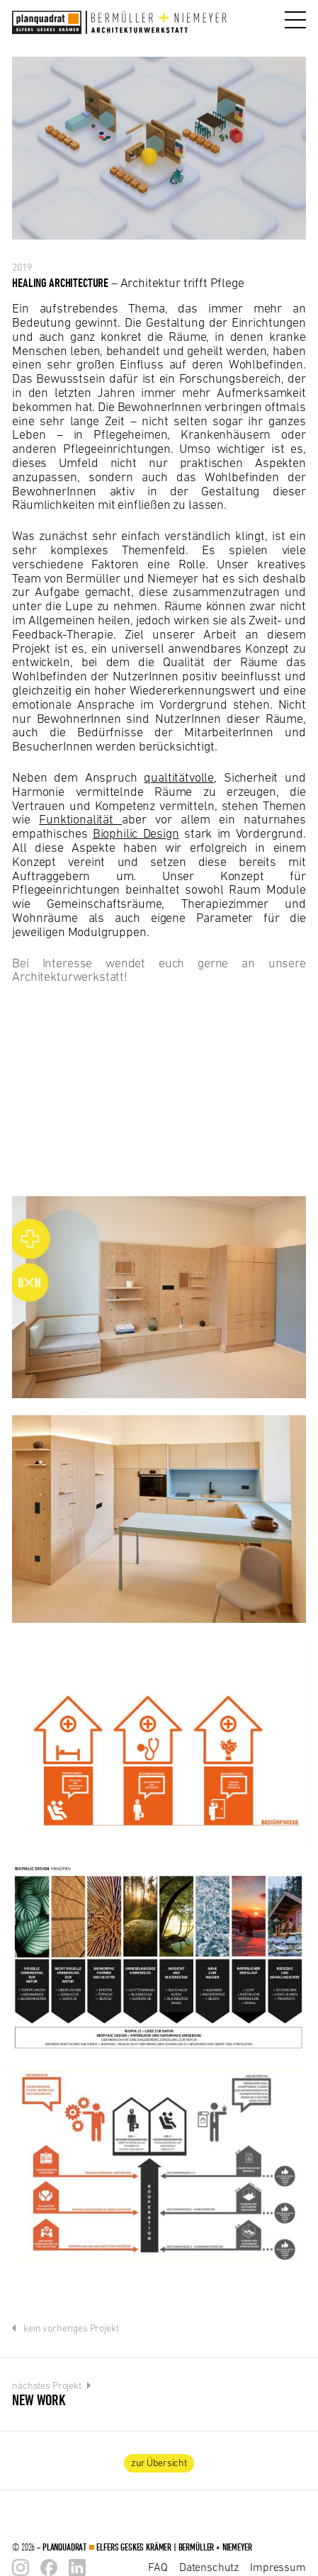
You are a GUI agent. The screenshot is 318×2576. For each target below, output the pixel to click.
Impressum (278, 2566)
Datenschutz (209, 2566)
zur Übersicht (159, 2462)
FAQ (158, 2566)
